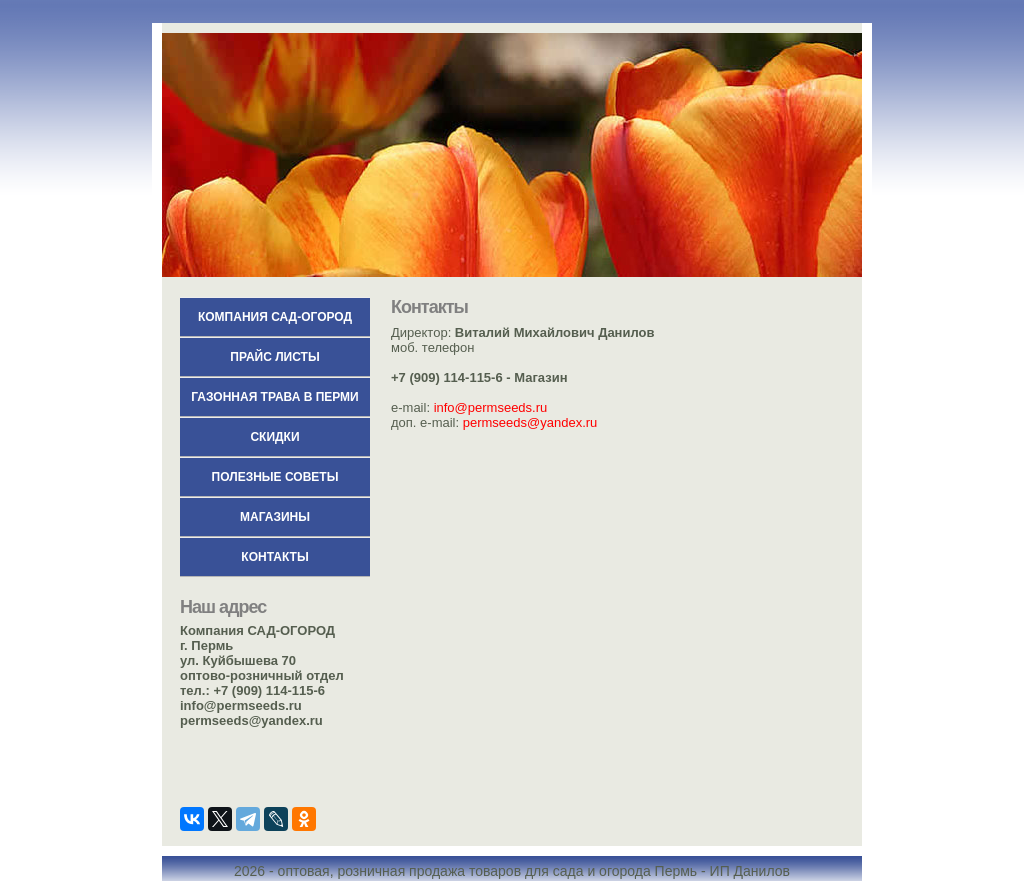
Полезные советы (275, 477)
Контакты (274, 557)
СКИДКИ (274, 437)
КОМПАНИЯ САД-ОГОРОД (275, 317)
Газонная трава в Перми (274, 397)
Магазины (275, 517)
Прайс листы (274, 357)
